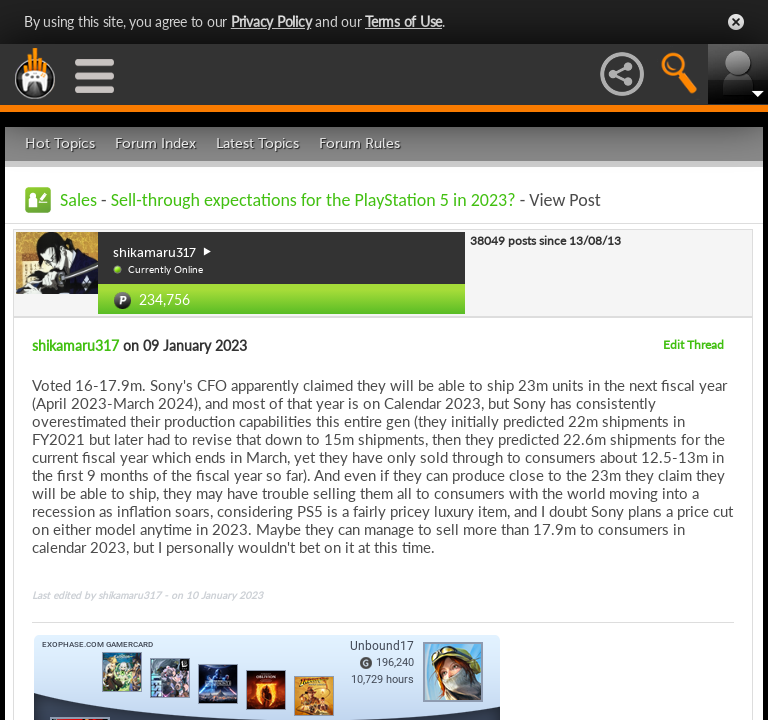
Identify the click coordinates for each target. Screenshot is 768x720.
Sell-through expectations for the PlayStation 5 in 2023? (313, 200)
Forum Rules (359, 143)
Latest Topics (257, 143)
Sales (78, 200)
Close (736, 22)
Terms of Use (403, 21)
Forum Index (155, 143)
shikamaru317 (75, 345)
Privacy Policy (271, 21)
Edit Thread (693, 344)
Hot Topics (60, 143)
